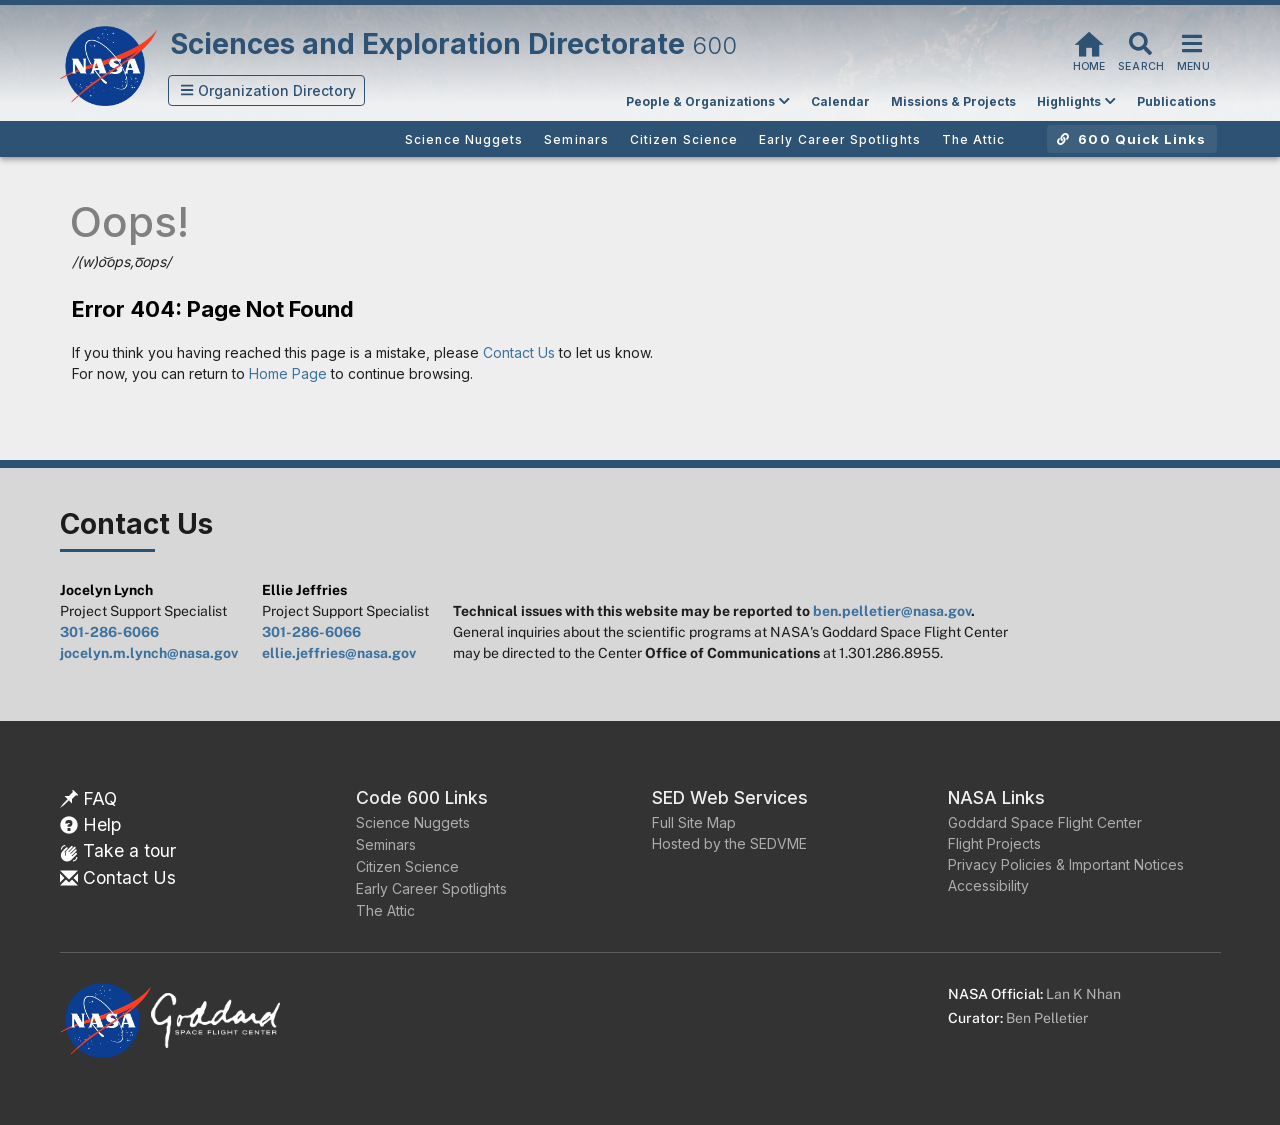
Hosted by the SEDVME (729, 843)
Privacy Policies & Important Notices (1066, 864)
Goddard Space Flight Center (1045, 822)
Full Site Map (694, 822)
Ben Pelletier (1047, 1018)
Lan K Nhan (1083, 994)
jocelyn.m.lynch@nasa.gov (149, 653)
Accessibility (988, 885)
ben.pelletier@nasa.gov (892, 611)
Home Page (288, 373)
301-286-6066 (109, 632)
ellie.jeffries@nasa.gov (339, 653)
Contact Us (519, 352)
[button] (267, 90)
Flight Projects (994, 843)
